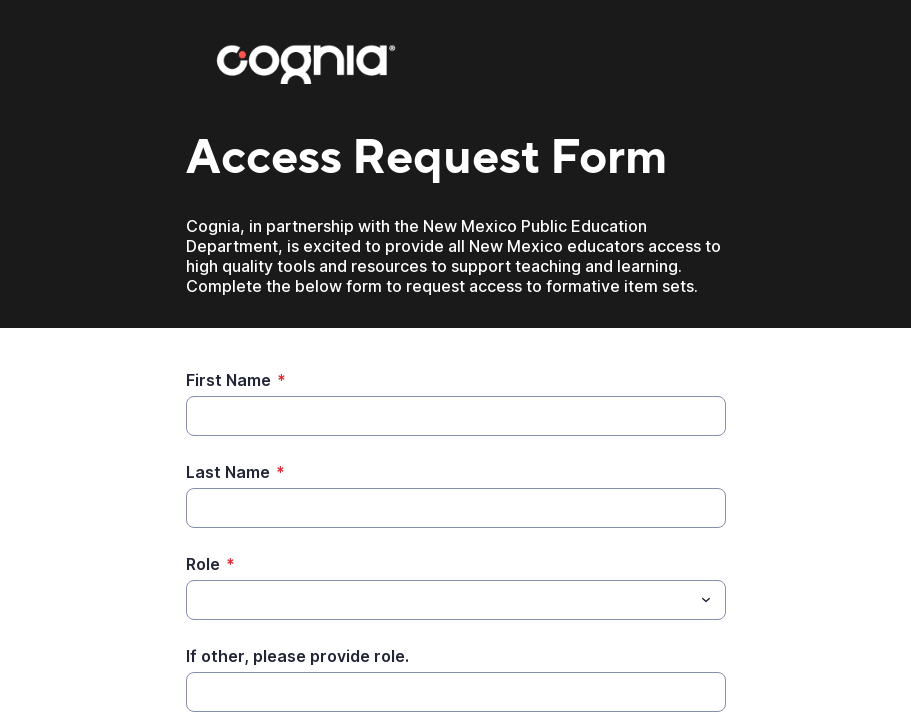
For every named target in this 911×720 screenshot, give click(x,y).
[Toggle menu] (706, 600)
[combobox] (456, 600)
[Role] (439, 600)
